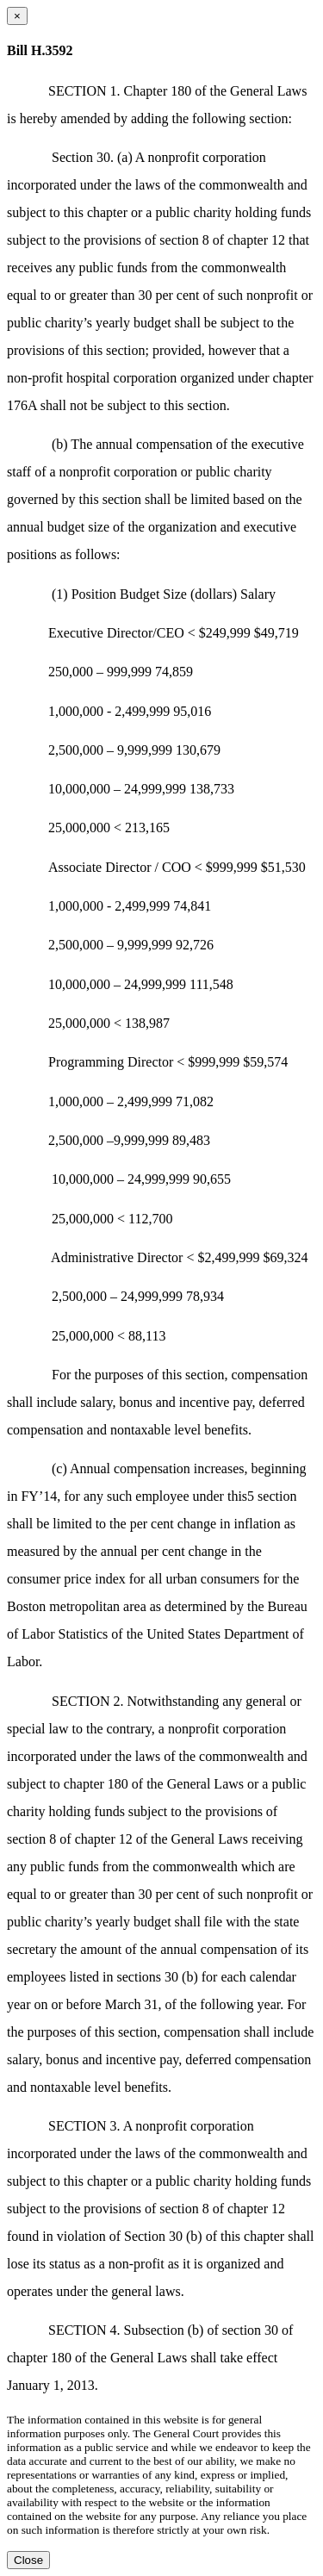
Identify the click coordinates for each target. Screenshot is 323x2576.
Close (28, 2560)
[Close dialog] (17, 16)
